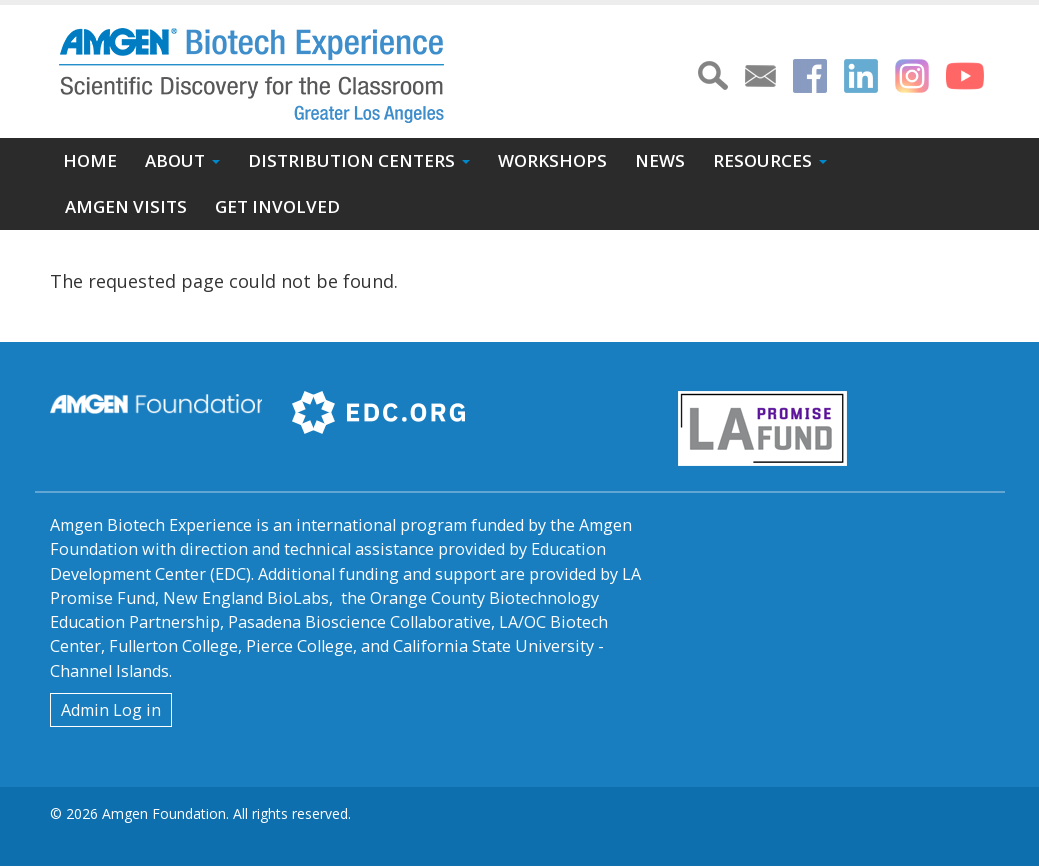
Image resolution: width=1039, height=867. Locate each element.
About (175, 160)
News (660, 160)
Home (90, 160)
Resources (762, 160)
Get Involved (277, 206)
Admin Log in (111, 710)
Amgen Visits (126, 206)
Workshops (552, 160)
